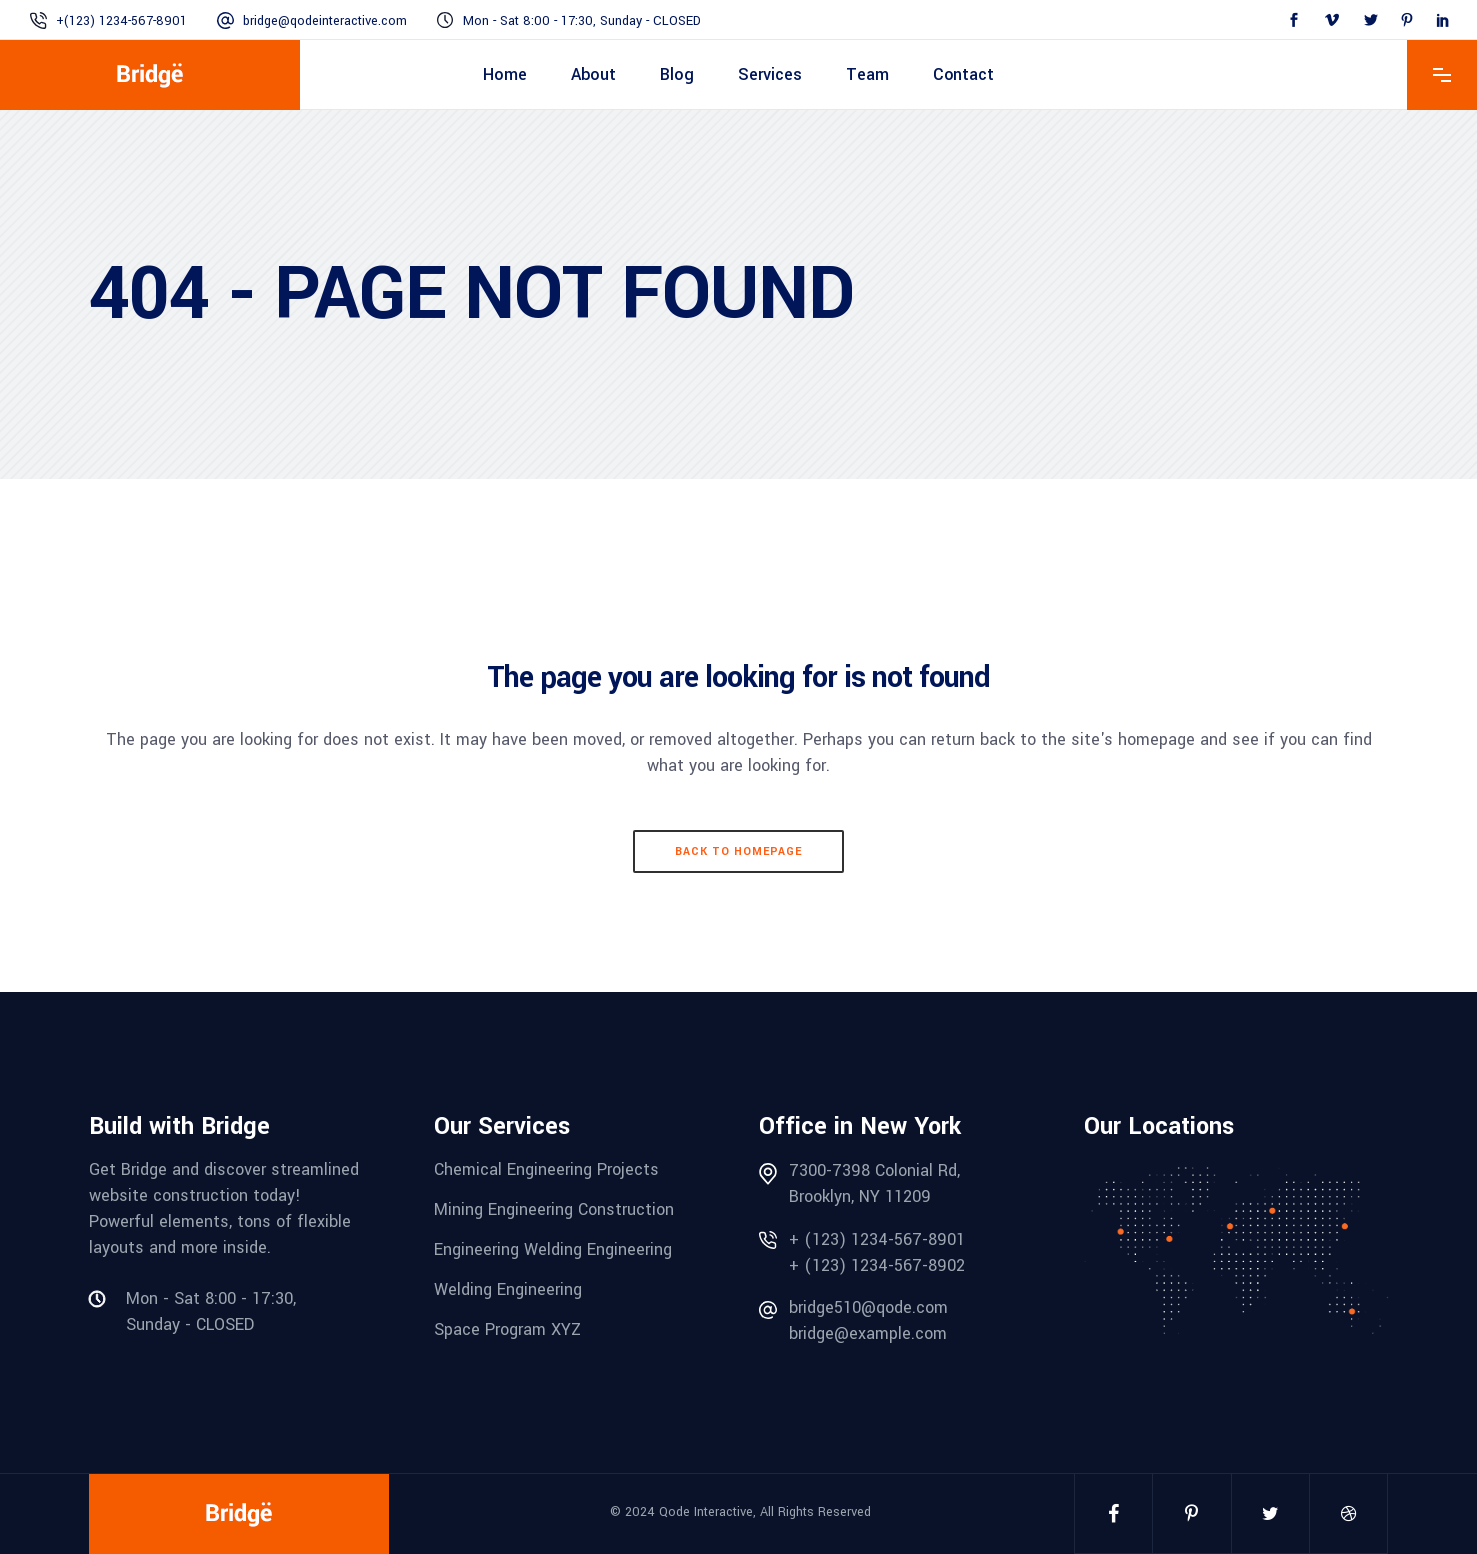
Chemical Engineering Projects (546, 1169)
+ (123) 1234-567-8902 (877, 1265)
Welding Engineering (508, 1289)
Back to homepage (738, 851)
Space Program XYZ (507, 1329)
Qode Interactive (706, 1512)
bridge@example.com (868, 1333)
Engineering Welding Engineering (553, 1249)
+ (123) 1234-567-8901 (877, 1239)
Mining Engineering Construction (554, 1209)
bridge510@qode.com (868, 1307)
